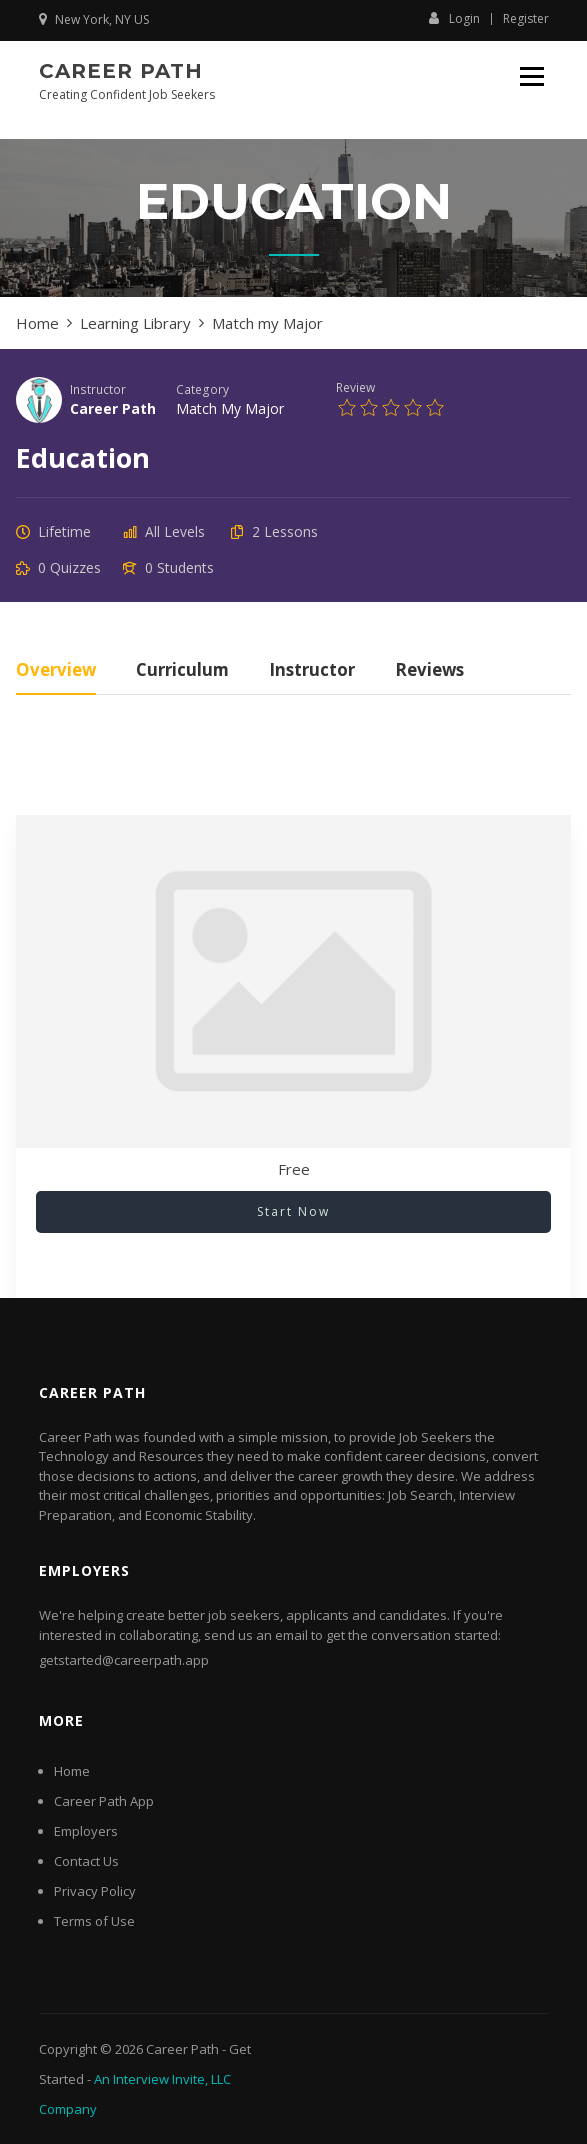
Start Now (293, 1211)
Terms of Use (94, 1921)
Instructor (98, 389)
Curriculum (182, 671)
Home (72, 1771)
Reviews (429, 671)
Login (454, 18)
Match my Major (230, 408)
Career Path (121, 71)
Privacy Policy (95, 1891)
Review (355, 387)
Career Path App (104, 1801)
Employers (86, 1831)
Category (202, 389)
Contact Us (86, 1861)
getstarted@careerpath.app (124, 1660)
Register (526, 19)
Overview (56, 671)
